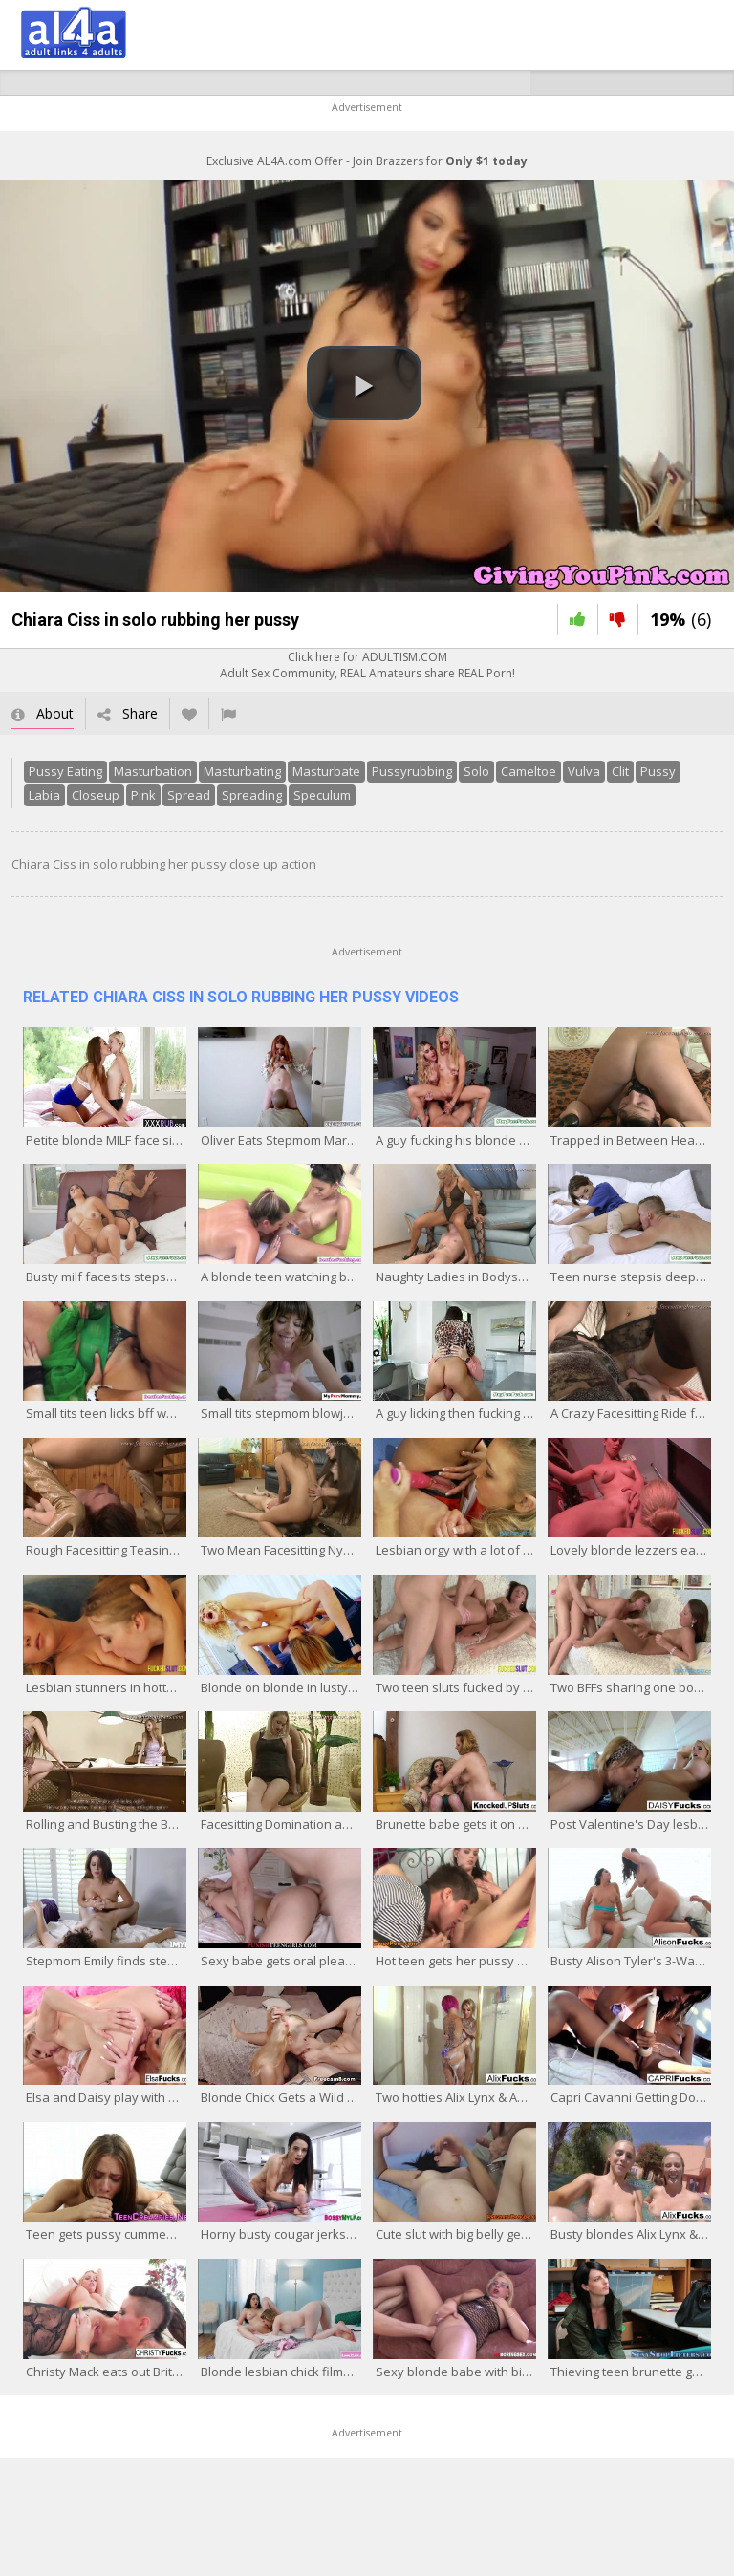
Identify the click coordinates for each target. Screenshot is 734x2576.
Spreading (252, 795)
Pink (143, 795)
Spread (188, 795)
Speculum (322, 795)
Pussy (658, 771)
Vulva (584, 771)
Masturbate (326, 771)
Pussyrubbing (412, 771)
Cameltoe (528, 771)
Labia (44, 795)
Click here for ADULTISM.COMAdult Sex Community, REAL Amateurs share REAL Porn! (367, 665)
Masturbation (153, 771)
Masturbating (242, 771)
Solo (476, 771)
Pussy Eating (65, 771)
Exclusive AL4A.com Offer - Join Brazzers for (367, 161)
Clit (620, 771)
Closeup (95, 795)
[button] (364, 383)
